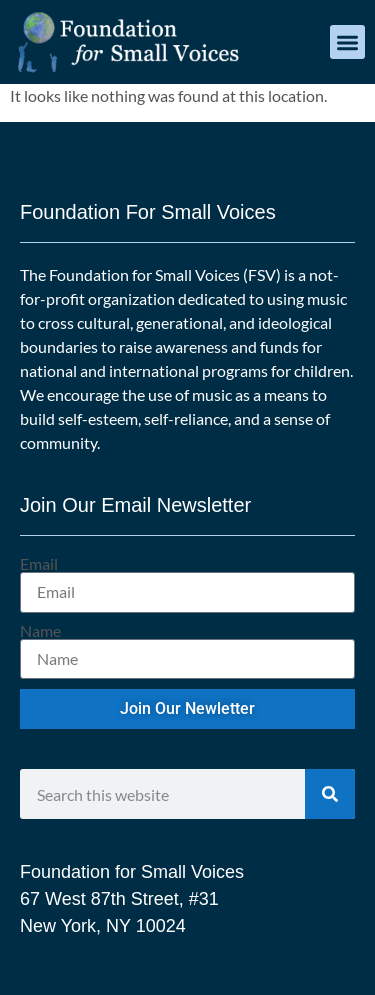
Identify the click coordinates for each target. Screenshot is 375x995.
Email (39, 564)
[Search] (330, 794)
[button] (347, 42)
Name (40, 631)
